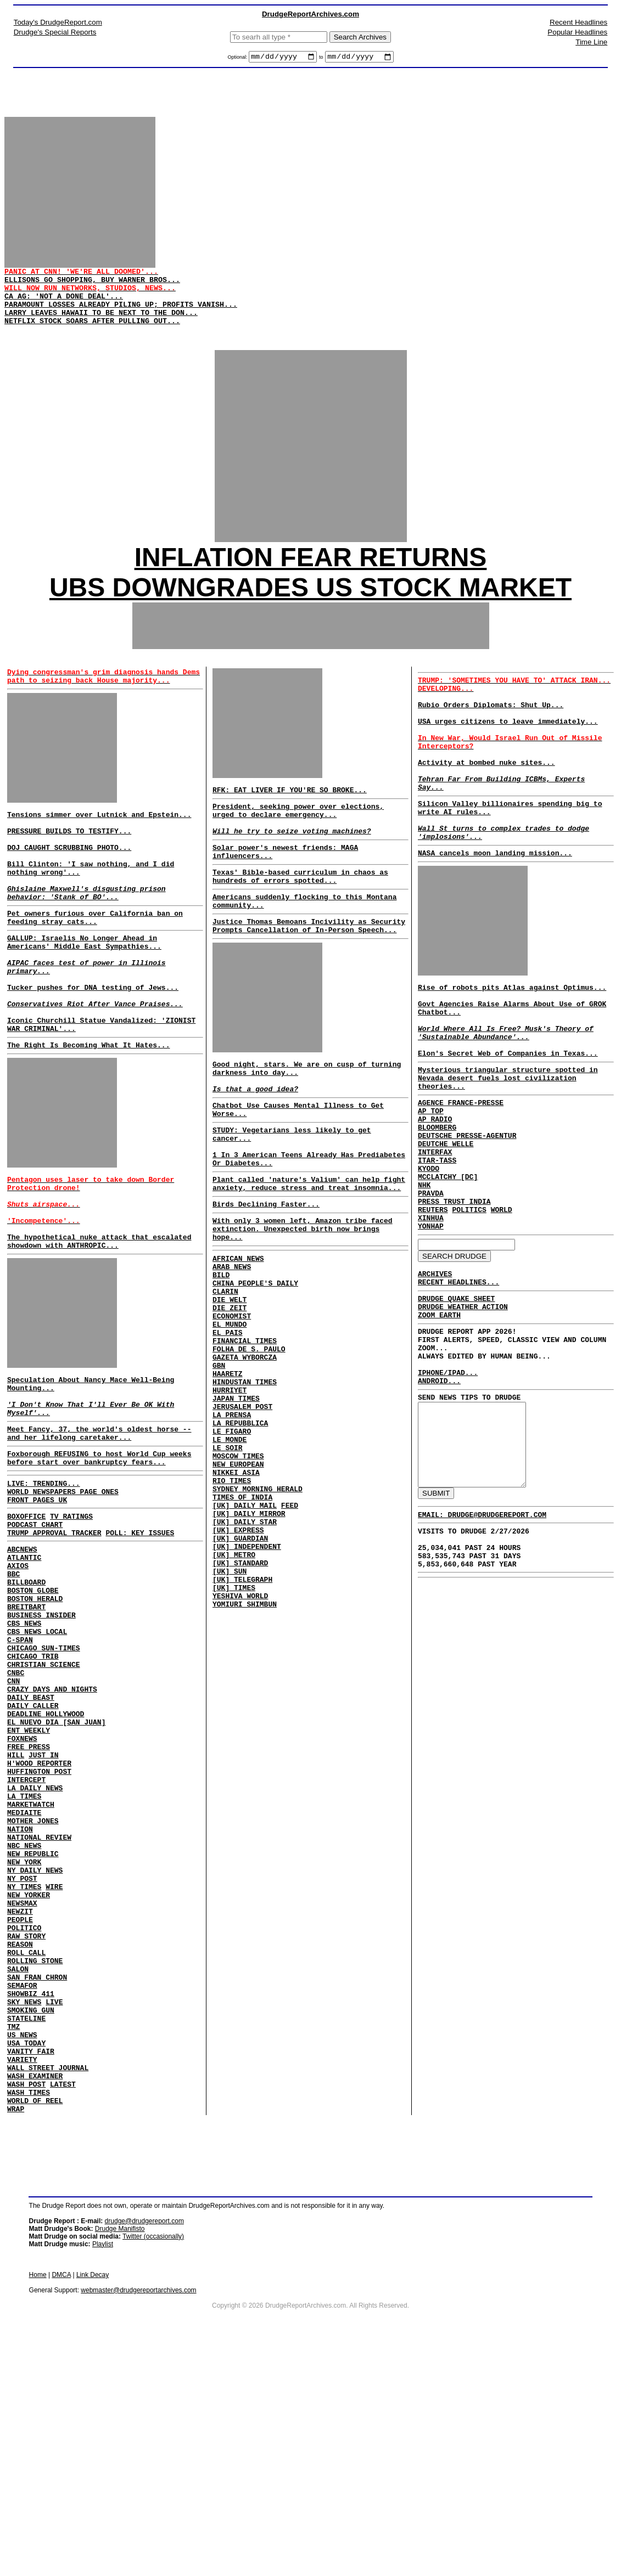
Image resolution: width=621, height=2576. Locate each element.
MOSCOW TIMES (238, 1572)
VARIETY (22, 2276)
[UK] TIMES (233, 1730)
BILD (221, 1355)
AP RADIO (435, 1201)
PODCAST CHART (35, 1636)
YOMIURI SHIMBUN (244, 1750)
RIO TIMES (231, 1602)
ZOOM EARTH (439, 1428)
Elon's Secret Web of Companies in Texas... (508, 1125)
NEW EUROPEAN (238, 1582)
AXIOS (18, 1684)
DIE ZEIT (229, 1395)
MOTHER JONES (33, 1990)
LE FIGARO (231, 1543)
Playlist (102, 2471)
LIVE (54, 2207)
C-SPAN (20, 1773)
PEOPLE (20, 2108)
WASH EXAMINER (35, 2296)
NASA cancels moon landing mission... (495, 909)
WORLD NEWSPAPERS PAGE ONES (63, 1598)
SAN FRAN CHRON (37, 2178)
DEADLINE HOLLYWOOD (45, 1862)
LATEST (63, 2306)
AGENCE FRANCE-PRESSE (460, 1181)
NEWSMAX (22, 2089)
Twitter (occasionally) (153, 2463)
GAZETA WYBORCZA (244, 1454)
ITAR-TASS (437, 1250)
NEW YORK (24, 2039)
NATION (20, 2000)
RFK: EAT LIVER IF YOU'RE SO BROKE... (289, 816)
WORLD (501, 1310)
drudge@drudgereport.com (144, 2448)
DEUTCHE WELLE (445, 1231)
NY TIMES (24, 2069)
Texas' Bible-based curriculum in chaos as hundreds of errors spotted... (300, 915)
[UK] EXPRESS (238, 1661)
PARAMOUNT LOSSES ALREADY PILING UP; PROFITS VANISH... (120, 319)
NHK (424, 1280)
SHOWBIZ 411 (30, 2197)
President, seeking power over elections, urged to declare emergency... (298, 839)
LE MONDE (229, 1553)
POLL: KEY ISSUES (139, 1646)
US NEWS (22, 2247)
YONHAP (431, 1329)
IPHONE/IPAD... (448, 1496)
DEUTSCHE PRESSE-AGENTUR (467, 1221)
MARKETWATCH (30, 1970)
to (321, 58)
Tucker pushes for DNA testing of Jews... (92, 1048)
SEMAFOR (22, 2187)
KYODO (428, 1260)
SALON (18, 2168)
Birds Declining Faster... (266, 1274)
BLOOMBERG (437, 1211)
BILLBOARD (26, 1704)
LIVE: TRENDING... (43, 1588)
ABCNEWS (22, 1664)
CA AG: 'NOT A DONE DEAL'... (63, 309)
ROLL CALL (26, 2148)
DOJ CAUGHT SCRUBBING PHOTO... (69, 883)
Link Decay (92, 2502)
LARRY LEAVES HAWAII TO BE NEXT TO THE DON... (101, 329)
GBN (218, 1464)
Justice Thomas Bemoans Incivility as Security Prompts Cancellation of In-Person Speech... (308, 970)
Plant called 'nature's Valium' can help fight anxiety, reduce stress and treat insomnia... (308, 1251)
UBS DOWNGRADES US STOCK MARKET (310, 610)
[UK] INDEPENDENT (246, 1681)
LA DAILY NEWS (35, 1950)
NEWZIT (20, 2099)
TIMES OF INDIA (242, 1622)
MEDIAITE (24, 1980)
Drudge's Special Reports (55, 32)
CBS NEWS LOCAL (37, 1763)
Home (38, 2502)
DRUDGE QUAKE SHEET (456, 1408)
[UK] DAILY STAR (244, 1651)
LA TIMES (24, 1960)
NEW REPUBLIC (33, 2029)
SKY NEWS (24, 2207)
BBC (13, 1694)
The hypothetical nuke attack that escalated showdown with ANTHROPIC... (99, 1327)
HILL (15, 1911)
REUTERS (433, 1310)
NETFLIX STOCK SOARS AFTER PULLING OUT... (92, 338)
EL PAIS (227, 1424)
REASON (20, 2138)
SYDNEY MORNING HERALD (257, 1612)
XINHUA (431, 1319)
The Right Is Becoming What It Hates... (88, 1115)
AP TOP (431, 1191)
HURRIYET (229, 1493)
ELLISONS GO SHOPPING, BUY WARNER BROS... (92, 289)
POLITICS (469, 1310)
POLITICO (24, 2118)
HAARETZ (227, 1474)
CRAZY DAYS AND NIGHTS (52, 1832)
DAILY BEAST (30, 1842)
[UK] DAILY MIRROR (249, 1642)
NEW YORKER (28, 2079)
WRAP (15, 2336)
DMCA (61, 2502)
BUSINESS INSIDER (41, 1743)
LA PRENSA (231, 1523)
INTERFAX (435, 1240)
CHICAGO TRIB (33, 1792)
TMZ (13, 2237)
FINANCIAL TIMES (244, 1434)
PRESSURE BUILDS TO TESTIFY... (69, 864)
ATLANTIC (24, 1674)
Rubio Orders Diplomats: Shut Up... (490, 734)
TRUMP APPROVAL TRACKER (54, 1646)
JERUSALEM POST (242, 1513)
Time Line (591, 42)
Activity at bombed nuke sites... (486, 803)
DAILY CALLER (33, 1852)
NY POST (22, 2059)
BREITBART (26, 1733)
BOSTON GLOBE (33, 1713)
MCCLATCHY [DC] (448, 1270)
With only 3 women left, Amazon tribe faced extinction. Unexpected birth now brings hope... (302, 1302)
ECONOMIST (231, 1405)
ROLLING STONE (35, 2158)
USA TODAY (26, 2257)
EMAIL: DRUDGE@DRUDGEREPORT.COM (482, 1659)
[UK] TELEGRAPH (242, 1721)
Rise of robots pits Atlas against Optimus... (512, 1046)
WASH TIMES (28, 2316)
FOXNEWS (22, 1891)
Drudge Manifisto (120, 2456)
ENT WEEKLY (28, 1881)
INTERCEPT (26, 1941)
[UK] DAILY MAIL (244, 1632)
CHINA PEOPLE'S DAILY (255, 1365)
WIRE (54, 2069)
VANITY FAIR (30, 2266)
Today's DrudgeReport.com (58, 22)
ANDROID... (439, 1505)
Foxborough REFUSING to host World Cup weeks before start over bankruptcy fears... (99, 1560)
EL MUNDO (229, 1414)
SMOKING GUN (30, 2217)
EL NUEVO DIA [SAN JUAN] (56, 1871)
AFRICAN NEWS (238, 1335)
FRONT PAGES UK (37, 1608)
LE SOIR (227, 1563)
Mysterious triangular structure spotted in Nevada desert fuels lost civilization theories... (508, 1153)
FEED (289, 1632)
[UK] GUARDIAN (240, 1671)
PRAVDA (431, 1290)
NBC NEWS (24, 2020)
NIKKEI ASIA (236, 1592)
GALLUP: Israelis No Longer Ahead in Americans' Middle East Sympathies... (84, 994)
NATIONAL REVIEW (39, 2010)
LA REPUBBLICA (240, 1533)
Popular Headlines (577, 32)
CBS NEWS (24, 1753)
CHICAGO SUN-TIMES (43, 1783)
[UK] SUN (229, 1711)
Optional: (238, 58)
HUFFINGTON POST (39, 1931)
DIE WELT (229, 1385)
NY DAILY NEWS (35, 2049)
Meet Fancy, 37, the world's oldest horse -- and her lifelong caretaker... (99, 1532)
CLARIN (225, 1375)
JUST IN (44, 1911)
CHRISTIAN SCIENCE (43, 1802)
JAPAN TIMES (236, 1503)
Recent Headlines (578, 22)
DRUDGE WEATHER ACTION (463, 1418)
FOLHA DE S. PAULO (249, 1444)
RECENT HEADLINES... (458, 1390)
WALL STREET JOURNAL (47, 2286)
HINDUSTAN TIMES (244, 1484)
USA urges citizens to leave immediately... (508, 754)
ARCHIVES (435, 1380)
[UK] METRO (233, 1691)
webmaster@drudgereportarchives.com (138, 2517)
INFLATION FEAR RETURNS (311, 580)
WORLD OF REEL (35, 2326)
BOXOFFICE (26, 1626)
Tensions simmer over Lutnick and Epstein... (99, 844)
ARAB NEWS (231, 1345)
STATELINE (26, 2227)
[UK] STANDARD (240, 1701)
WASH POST (26, 2306)
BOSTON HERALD (35, 1723)
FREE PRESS (28, 1901)
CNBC (15, 1812)
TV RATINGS (71, 1626)
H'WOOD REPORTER (39, 1921)
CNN (13, 1822)
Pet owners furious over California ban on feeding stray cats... (95, 966)
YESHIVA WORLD (240, 1740)
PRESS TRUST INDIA (454, 1300)
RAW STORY (26, 2128)
